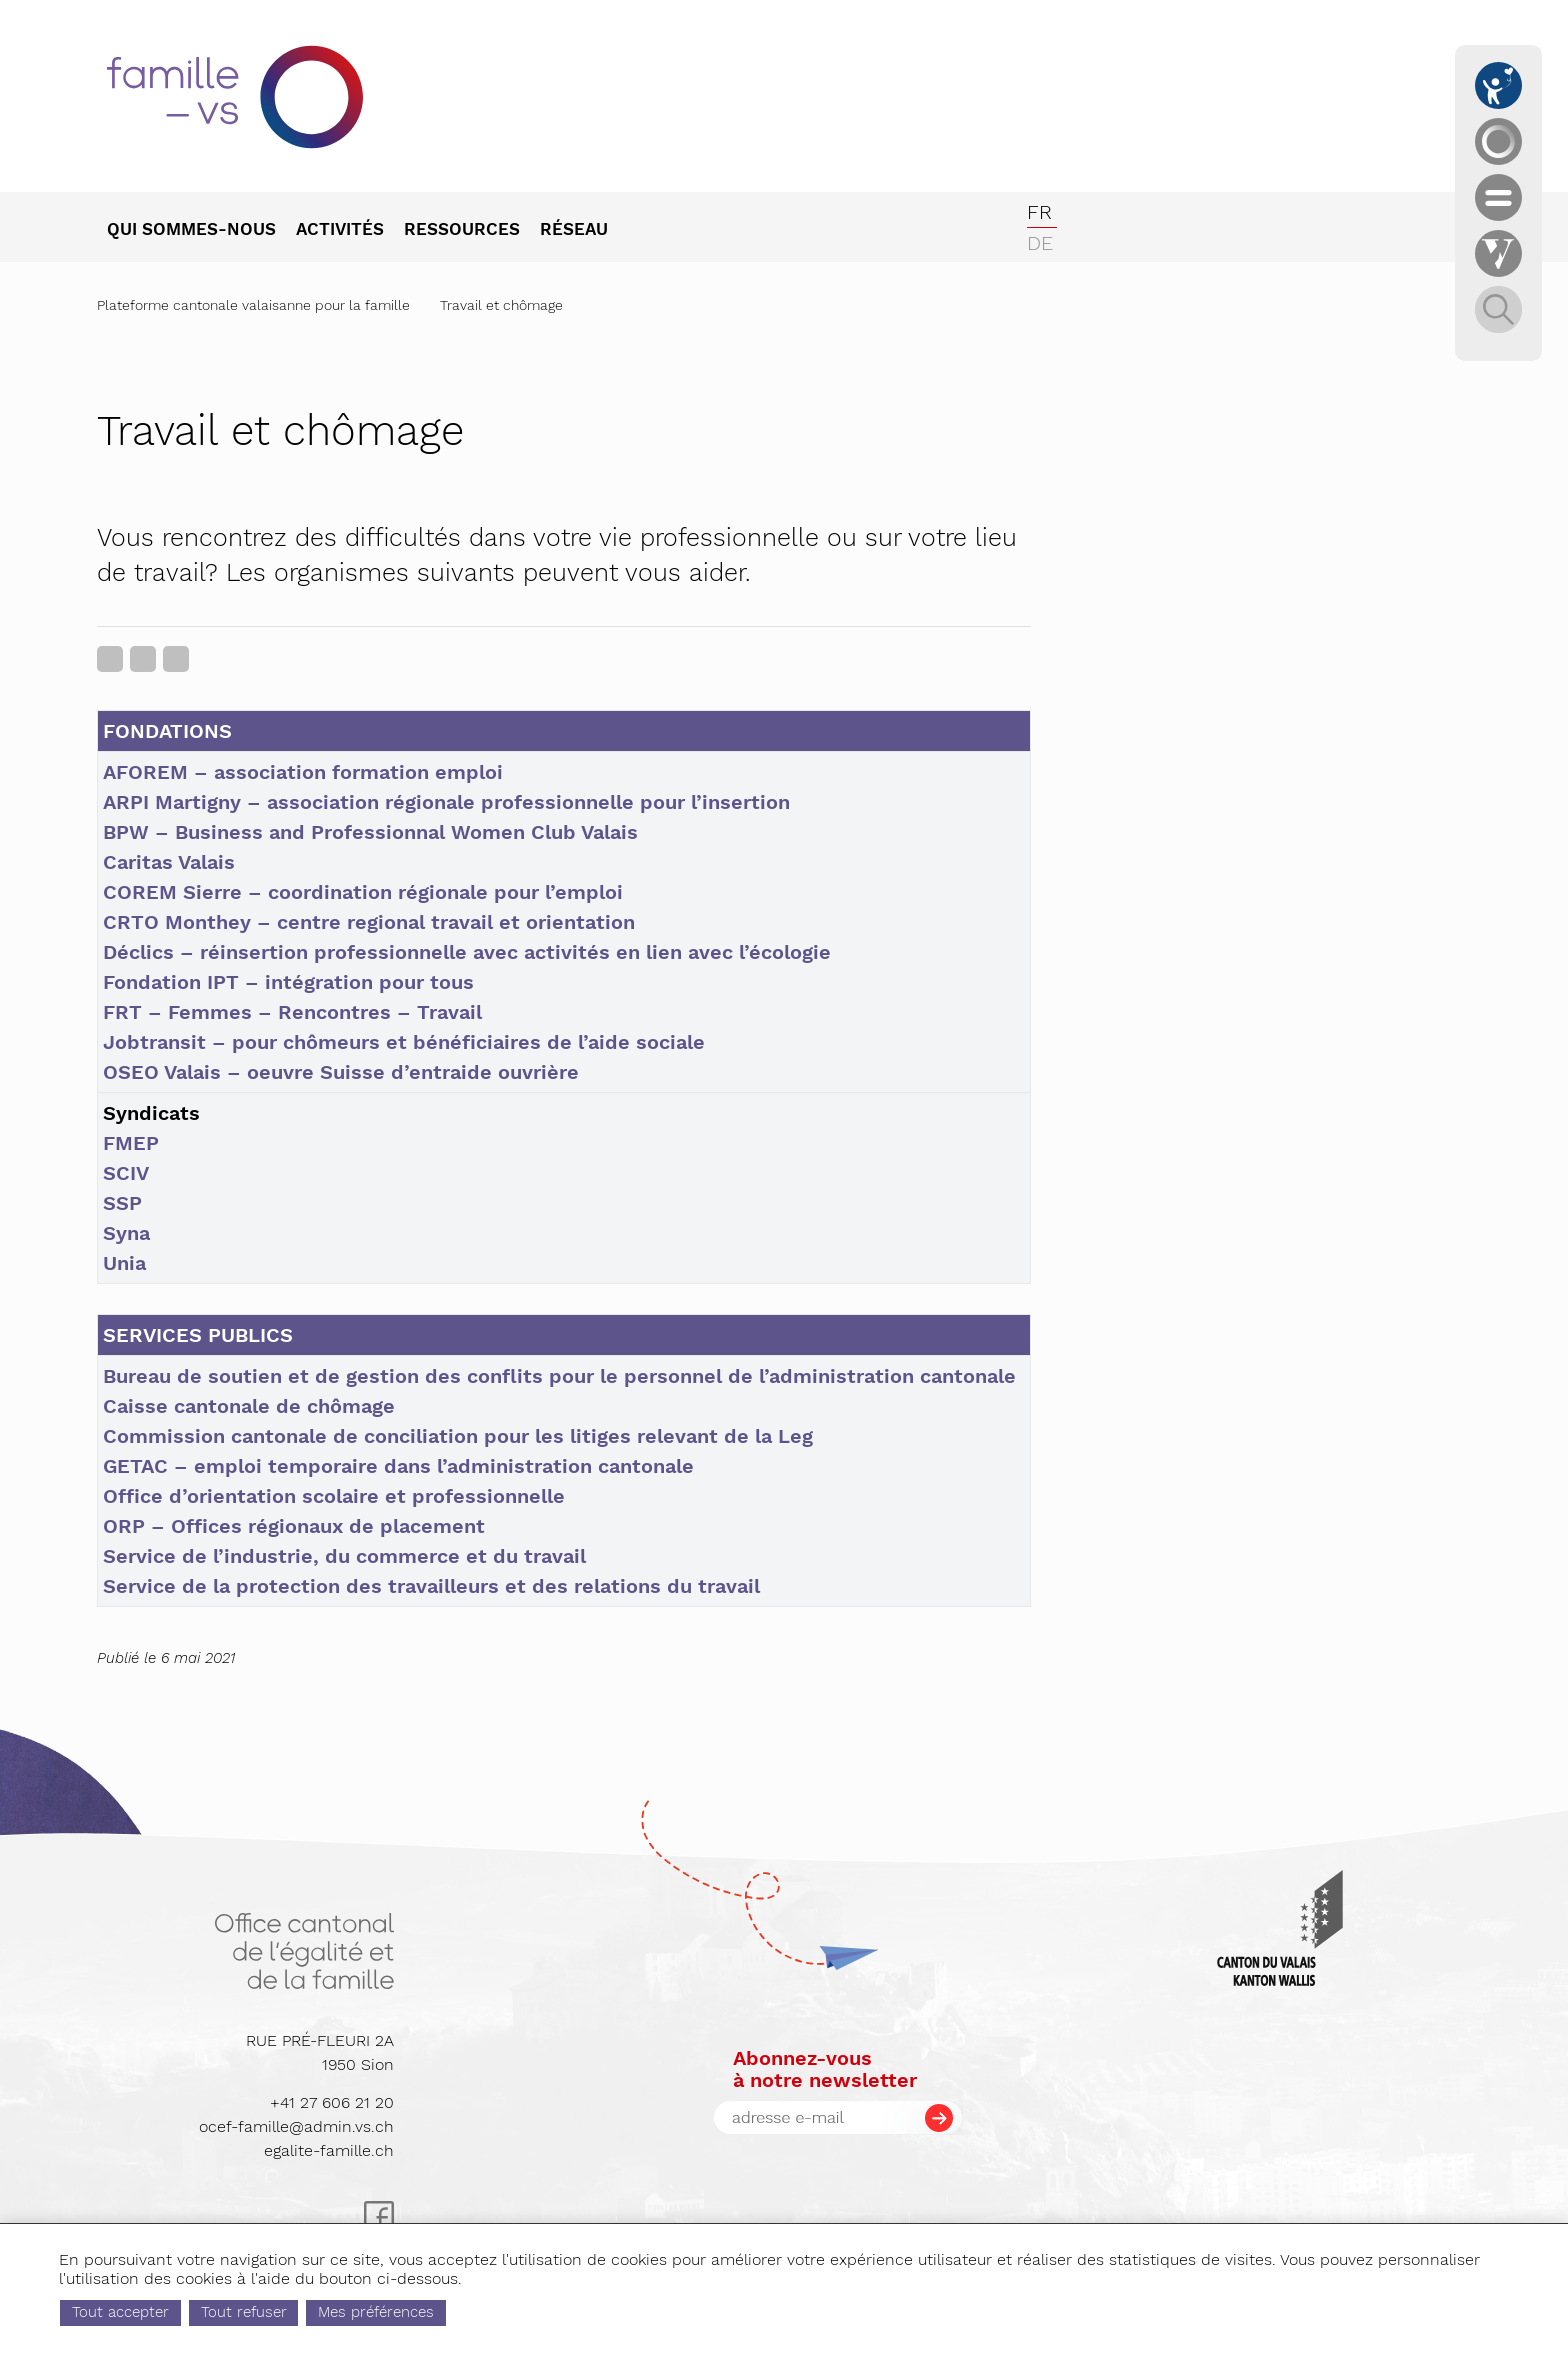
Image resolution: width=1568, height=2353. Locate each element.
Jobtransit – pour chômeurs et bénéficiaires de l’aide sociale (404, 1042)
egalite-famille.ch (329, 2150)
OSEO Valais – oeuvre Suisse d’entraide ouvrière (341, 1072)
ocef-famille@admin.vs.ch (296, 2126)
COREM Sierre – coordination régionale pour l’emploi (363, 892)
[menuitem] (201, 231)
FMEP (131, 1143)
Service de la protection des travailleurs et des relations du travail (431, 1586)
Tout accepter (205, 2312)
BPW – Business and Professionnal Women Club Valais (370, 832)
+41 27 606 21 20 (332, 2102)
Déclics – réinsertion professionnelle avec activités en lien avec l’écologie (467, 952)
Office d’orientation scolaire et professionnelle (334, 1496)
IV (139, 1173)
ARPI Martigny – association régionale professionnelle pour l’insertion (446, 802)
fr (1039, 212)
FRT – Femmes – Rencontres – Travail (292, 1012)
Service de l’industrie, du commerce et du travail (344, 1556)
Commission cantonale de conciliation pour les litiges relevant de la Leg (458, 1436)
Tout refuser (328, 2312)
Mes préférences (461, 2312)
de (1040, 243)
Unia (124, 1263)
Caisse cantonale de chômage (249, 1406)
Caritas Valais (169, 862)
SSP (122, 1203)
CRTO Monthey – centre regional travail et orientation (369, 922)
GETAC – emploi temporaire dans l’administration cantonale (398, 1466)
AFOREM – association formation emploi (303, 772)
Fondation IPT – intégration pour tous (288, 982)
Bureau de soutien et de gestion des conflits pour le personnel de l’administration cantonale (559, 1376)
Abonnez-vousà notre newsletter (825, 2069)
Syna (126, 1233)
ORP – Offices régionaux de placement (294, 1526)
